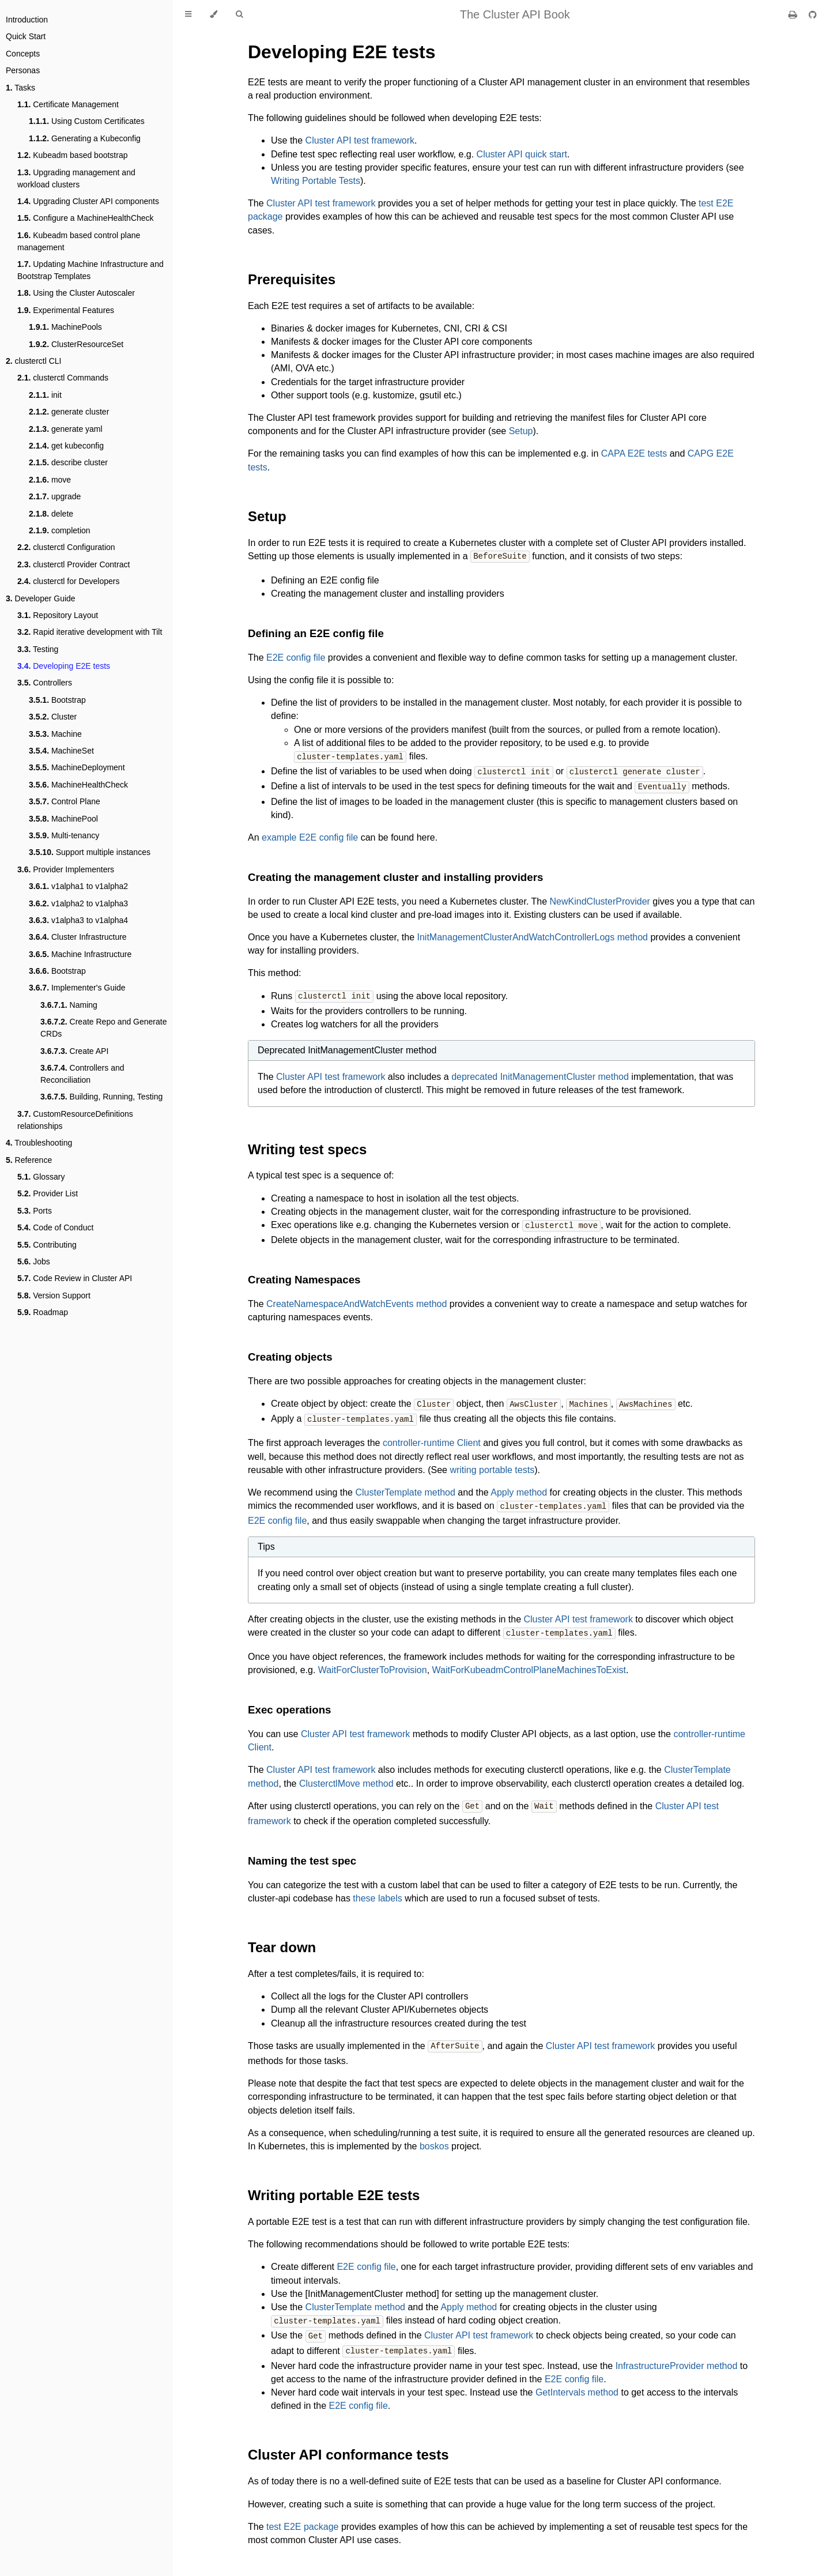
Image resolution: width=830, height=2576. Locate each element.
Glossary (41, 1176)
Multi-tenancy (64, 835)
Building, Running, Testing (101, 1096)
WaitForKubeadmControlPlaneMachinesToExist (529, 1664)
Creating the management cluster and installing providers (395, 875)
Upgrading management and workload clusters (76, 178)
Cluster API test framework (359, 140)
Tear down (282, 1941)
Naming (68, 1005)
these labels (377, 1892)
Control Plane (64, 801)
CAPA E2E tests (634, 453)
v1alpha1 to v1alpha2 (78, 886)
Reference (29, 1160)
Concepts (23, 53)
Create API (74, 1051)
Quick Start (26, 36)
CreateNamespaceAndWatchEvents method (356, 1300)
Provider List (47, 1193)
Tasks (20, 87)
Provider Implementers (65, 869)
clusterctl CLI (34, 361)
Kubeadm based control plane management (78, 241)
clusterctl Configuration (66, 547)
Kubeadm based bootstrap (72, 155)
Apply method (519, 1488)
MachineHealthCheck (78, 784)
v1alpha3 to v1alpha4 (78, 920)
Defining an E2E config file (316, 633)
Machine (55, 734)
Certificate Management (68, 104)
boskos (434, 2139)
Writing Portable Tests (315, 181)
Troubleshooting (39, 1142)
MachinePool (63, 818)
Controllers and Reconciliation (82, 1073)
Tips (266, 1541)
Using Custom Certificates (87, 121)
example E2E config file (310, 835)
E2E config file (295, 657)
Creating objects (290, 1353)
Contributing (47, 1244)
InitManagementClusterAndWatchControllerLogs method (532, 935)
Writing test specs (307, 1146)
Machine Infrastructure (80, 954)
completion (59, 530)
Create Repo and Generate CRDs (103, 1027)
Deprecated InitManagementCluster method (347, 1047)
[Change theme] (214, 14)
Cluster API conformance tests (348, 2446)
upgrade (55, 496)
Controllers (44, 682)
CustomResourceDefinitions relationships (75, 1120)
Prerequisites (291, 279)
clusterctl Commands (62, 377)
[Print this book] (794, 15)
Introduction (27, 19)
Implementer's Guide (77, 987)
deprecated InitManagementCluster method (540, 1074)
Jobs (33, 1261)
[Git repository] (812, 15)
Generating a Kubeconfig (85, 138)
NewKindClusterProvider (600, 899)
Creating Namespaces (304, 1276)
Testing (37, 649)
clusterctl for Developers (68, 581)
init (45, 395)
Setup (521, 431)
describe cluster (68, 462)
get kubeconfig (66, 445)
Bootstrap (57, 700)
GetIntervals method (576, 2384)
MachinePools (65, 327)
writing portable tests (492, 1465)
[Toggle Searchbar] (239, 14)
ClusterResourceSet (76, 344)
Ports (34, 1210)
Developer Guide (41, 598)
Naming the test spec (302, 1854)
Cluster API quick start (522, 154)
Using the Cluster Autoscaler (76, 292)
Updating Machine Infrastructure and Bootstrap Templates (90, 270)
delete (51, 513)
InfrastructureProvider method (677, 2357)
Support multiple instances (89, 852)
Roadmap (42, 1312)
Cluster (53, 716)
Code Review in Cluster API (74, 1278)
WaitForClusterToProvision (372, 1664)
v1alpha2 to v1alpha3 (78, 903)
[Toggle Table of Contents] (188, 14)
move (50, 479)
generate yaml (66, 429)
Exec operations (289, 1704)
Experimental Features (65, 310)
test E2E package (302, 2518)
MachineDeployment (77, 767)
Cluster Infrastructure (78, 936)
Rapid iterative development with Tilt (89, 632)
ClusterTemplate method (405, 1488)
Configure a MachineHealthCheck (85, 218)
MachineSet (61, 750)
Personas (23, 70)
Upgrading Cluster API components (88, 201)
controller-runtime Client (432, 1438)
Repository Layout (57, 615)
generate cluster (69, 411)
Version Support (53, 1295)
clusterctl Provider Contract (73, 564)
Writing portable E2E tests (334, 2188)
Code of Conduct (55, 1227)
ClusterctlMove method (346, 1778)
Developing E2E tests (63, 666)
